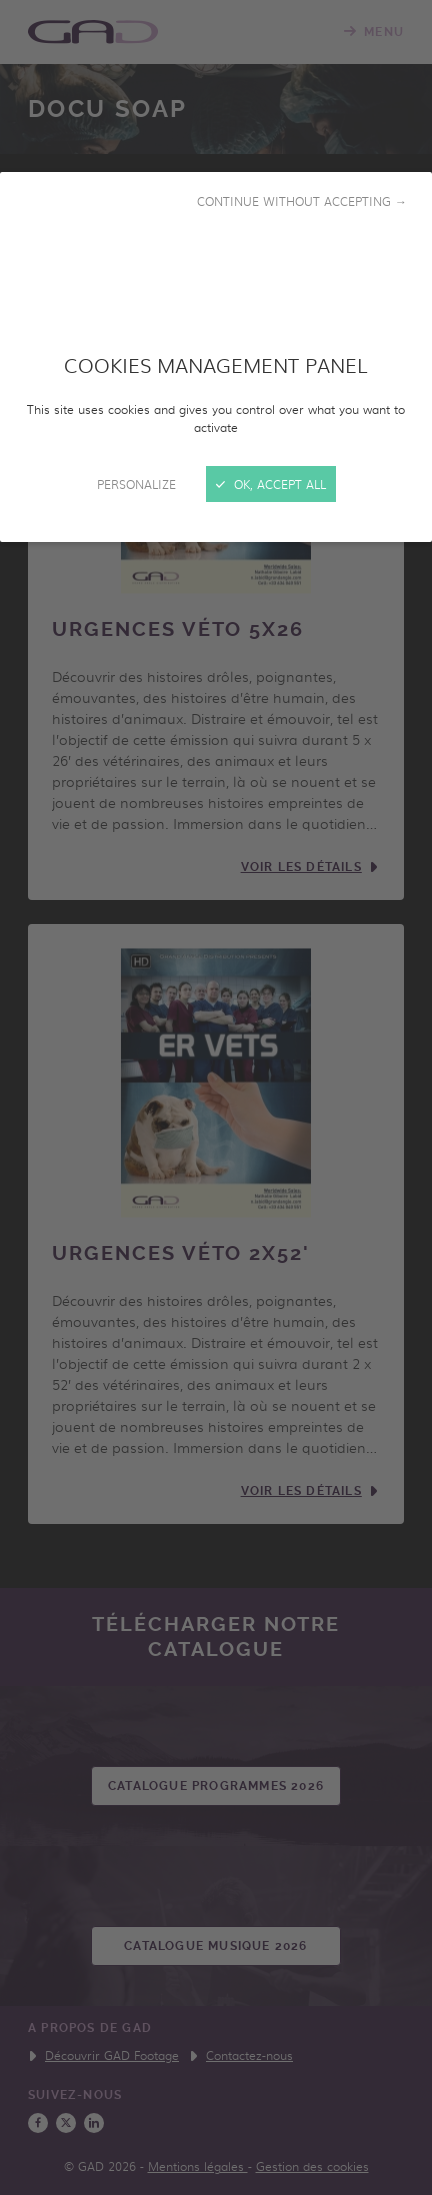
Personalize (136, 484)
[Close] (216, 1097)
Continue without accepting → (302, 201)
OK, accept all (271, 484)
